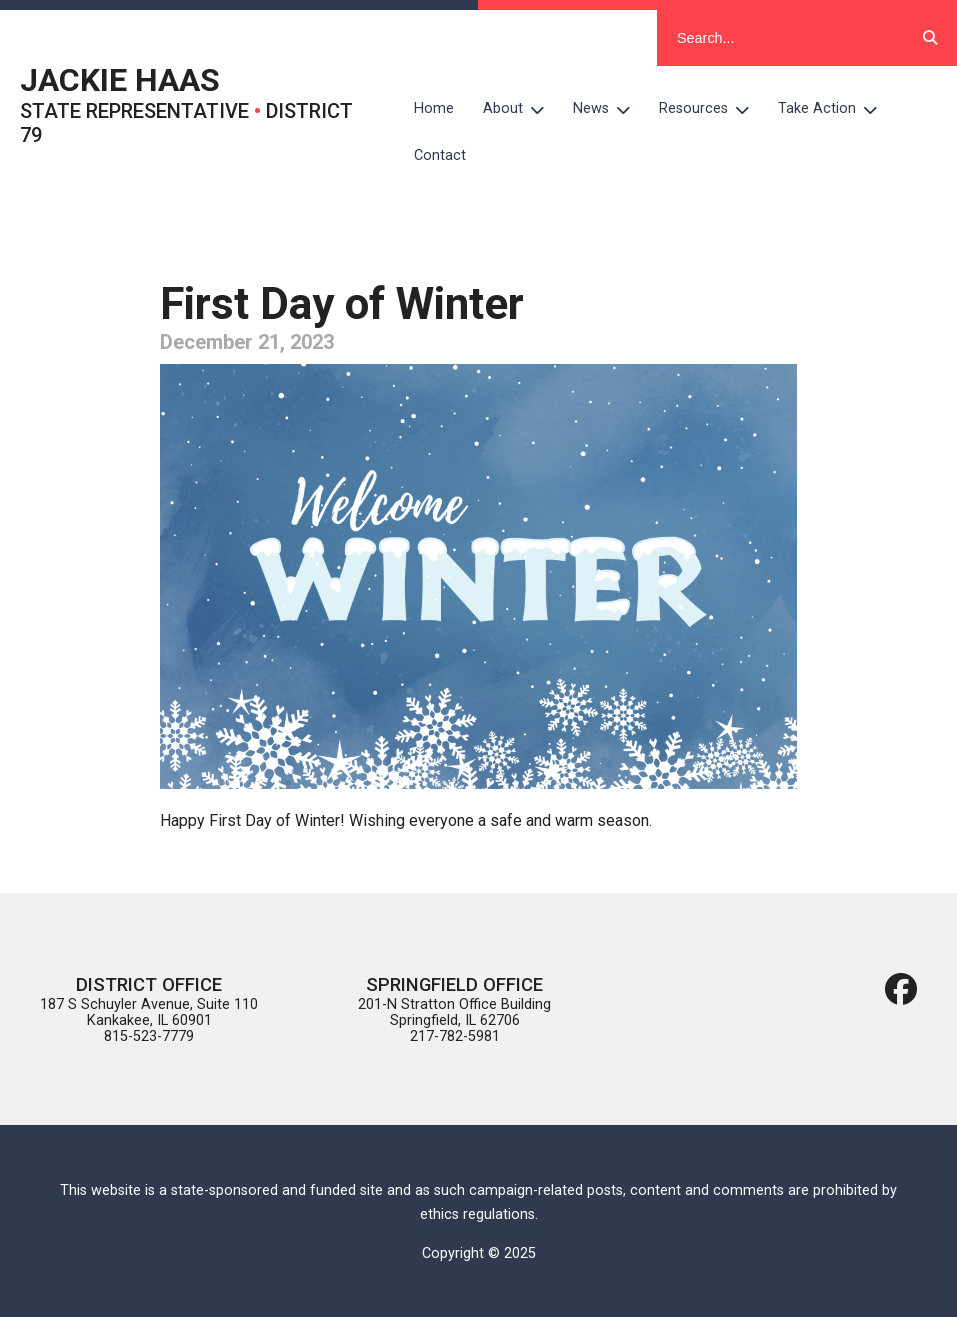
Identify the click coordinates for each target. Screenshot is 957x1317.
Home (434, 108)
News (609, 109)
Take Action (835, 109)
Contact (440, 155)
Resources (711, 109)
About (521, 109)
